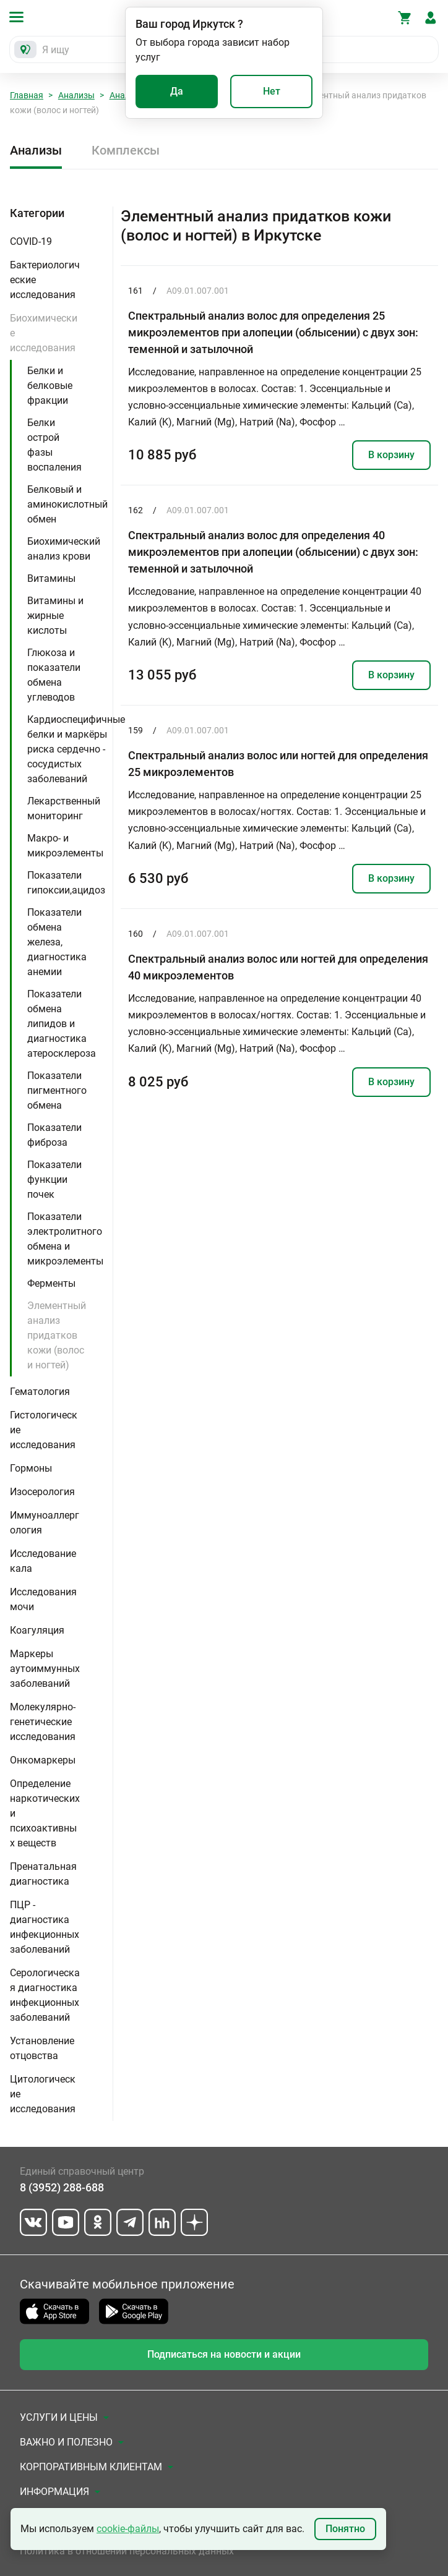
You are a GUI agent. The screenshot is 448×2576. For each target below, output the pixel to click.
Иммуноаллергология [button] (44, 1522)
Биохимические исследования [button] (43, 333)
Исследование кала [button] (43, 1561)
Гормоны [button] (31, 1468)
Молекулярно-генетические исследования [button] (42, 1721)
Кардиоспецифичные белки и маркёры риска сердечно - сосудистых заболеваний (76, 749)
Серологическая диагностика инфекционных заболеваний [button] (45, 1995)
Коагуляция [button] (37, 1630)
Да (176, 91)
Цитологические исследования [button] (42, 2094)
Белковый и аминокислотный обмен (67, 504)
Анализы (76, 95)
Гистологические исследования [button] (43, 1430)
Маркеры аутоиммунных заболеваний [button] (45, 1668)
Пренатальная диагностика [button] (43, 1874)
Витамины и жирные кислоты (55, 615)
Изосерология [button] (42, 1492)
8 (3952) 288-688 (62, 2187)
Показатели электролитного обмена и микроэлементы (65, 1239)
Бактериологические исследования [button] (45, 280)
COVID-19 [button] (31, 241)
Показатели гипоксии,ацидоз (66, 882)
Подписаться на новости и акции (224, 2354)
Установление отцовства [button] (42, 2048)
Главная (26, 95)
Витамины (51, 578)
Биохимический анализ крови (63, 548)
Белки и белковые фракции (49, 385)
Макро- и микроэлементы (65, 845)
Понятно (345, 2529)
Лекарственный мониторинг (63, 808)
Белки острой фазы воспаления (54, 445)
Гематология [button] (40, 1391)
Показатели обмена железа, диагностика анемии (57, 942)
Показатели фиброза (54, 1135)
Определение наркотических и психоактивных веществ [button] (45, 1813)
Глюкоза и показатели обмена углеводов (53, 675)
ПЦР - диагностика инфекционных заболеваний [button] (44, 1927)
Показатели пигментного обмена (57, 1090)
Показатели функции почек (54, 1179)
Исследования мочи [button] (43, 1599)
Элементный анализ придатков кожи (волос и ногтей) (56, 1335)
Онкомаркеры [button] (42, 1760)
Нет (271, 91)
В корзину (391, 455)
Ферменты (51, 1283)
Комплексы (126, 150)
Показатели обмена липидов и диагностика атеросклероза (61, 1023)
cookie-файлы (128, 2529)
